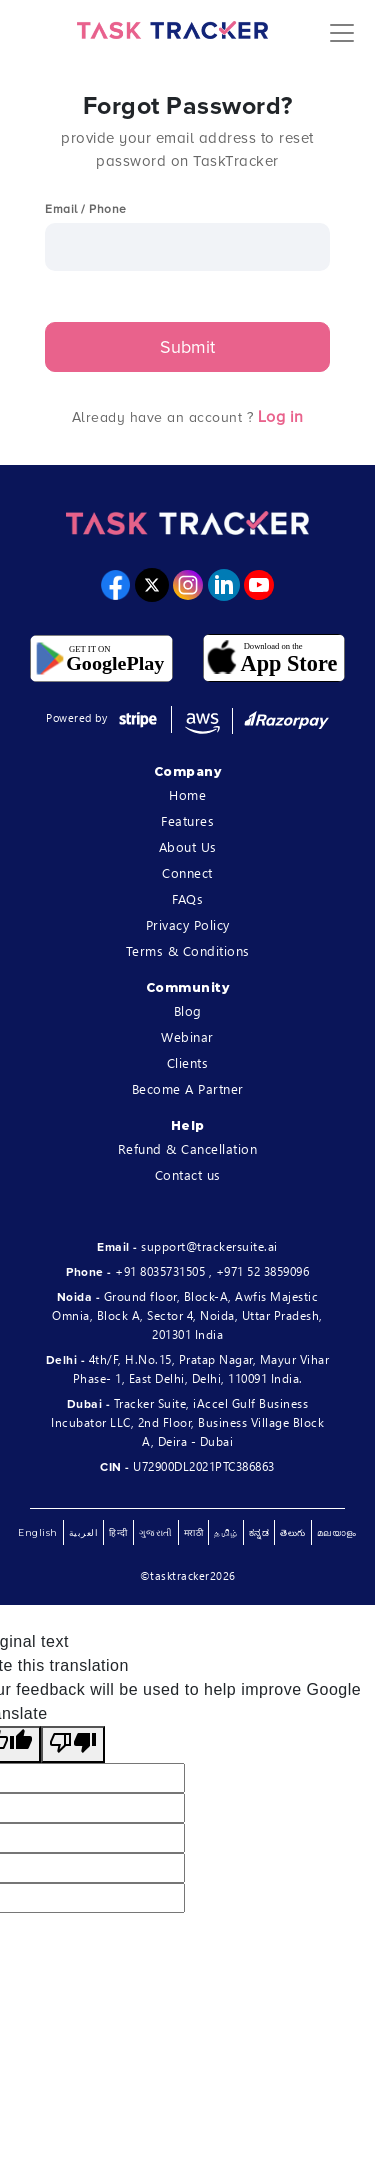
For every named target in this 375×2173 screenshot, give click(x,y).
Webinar (187, 1036)
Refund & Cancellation (188, 1148)
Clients (188, 1062)
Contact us (188, 1174)
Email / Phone (86, 209)
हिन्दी (118, 1532)
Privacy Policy (188, 924)
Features (187, 820)
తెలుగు (293, 1532)
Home (187, 794)
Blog (188, 1010)
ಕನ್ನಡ (259, 1532)
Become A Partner (188, 1088)
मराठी (194, 1532)
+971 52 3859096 (263, 1271)
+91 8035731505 (160, 1271)
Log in (281, 417)
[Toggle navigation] (342, 30)
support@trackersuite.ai (209, 1246)
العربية (84, 1532)
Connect (187, 872)
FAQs (187, 898)
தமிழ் (226, 1532)
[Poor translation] (73, 1744)
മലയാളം (337, 1532)
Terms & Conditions (188, 950)
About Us (188, 846)
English (38, 1532)
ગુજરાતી (156, 1532)
